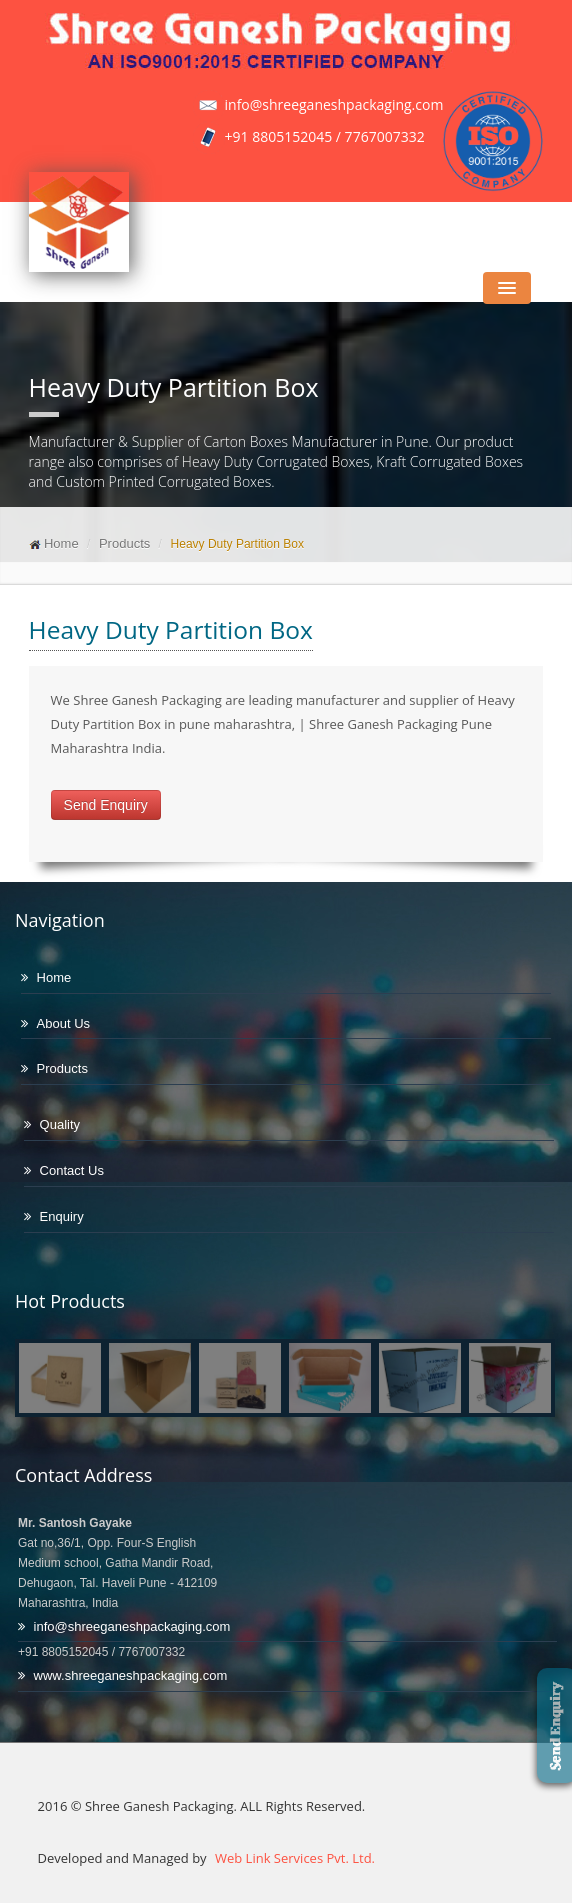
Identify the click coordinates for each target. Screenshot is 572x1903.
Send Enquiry (106, 805)
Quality (60, 1124)
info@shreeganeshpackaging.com (132, 1626)
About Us (63, 1023)
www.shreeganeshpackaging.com (131, 1675)
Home (61, 543)
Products (124, 543)
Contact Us (72, 1170)
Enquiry (62, 1216)
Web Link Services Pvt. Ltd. (293, 1858)
